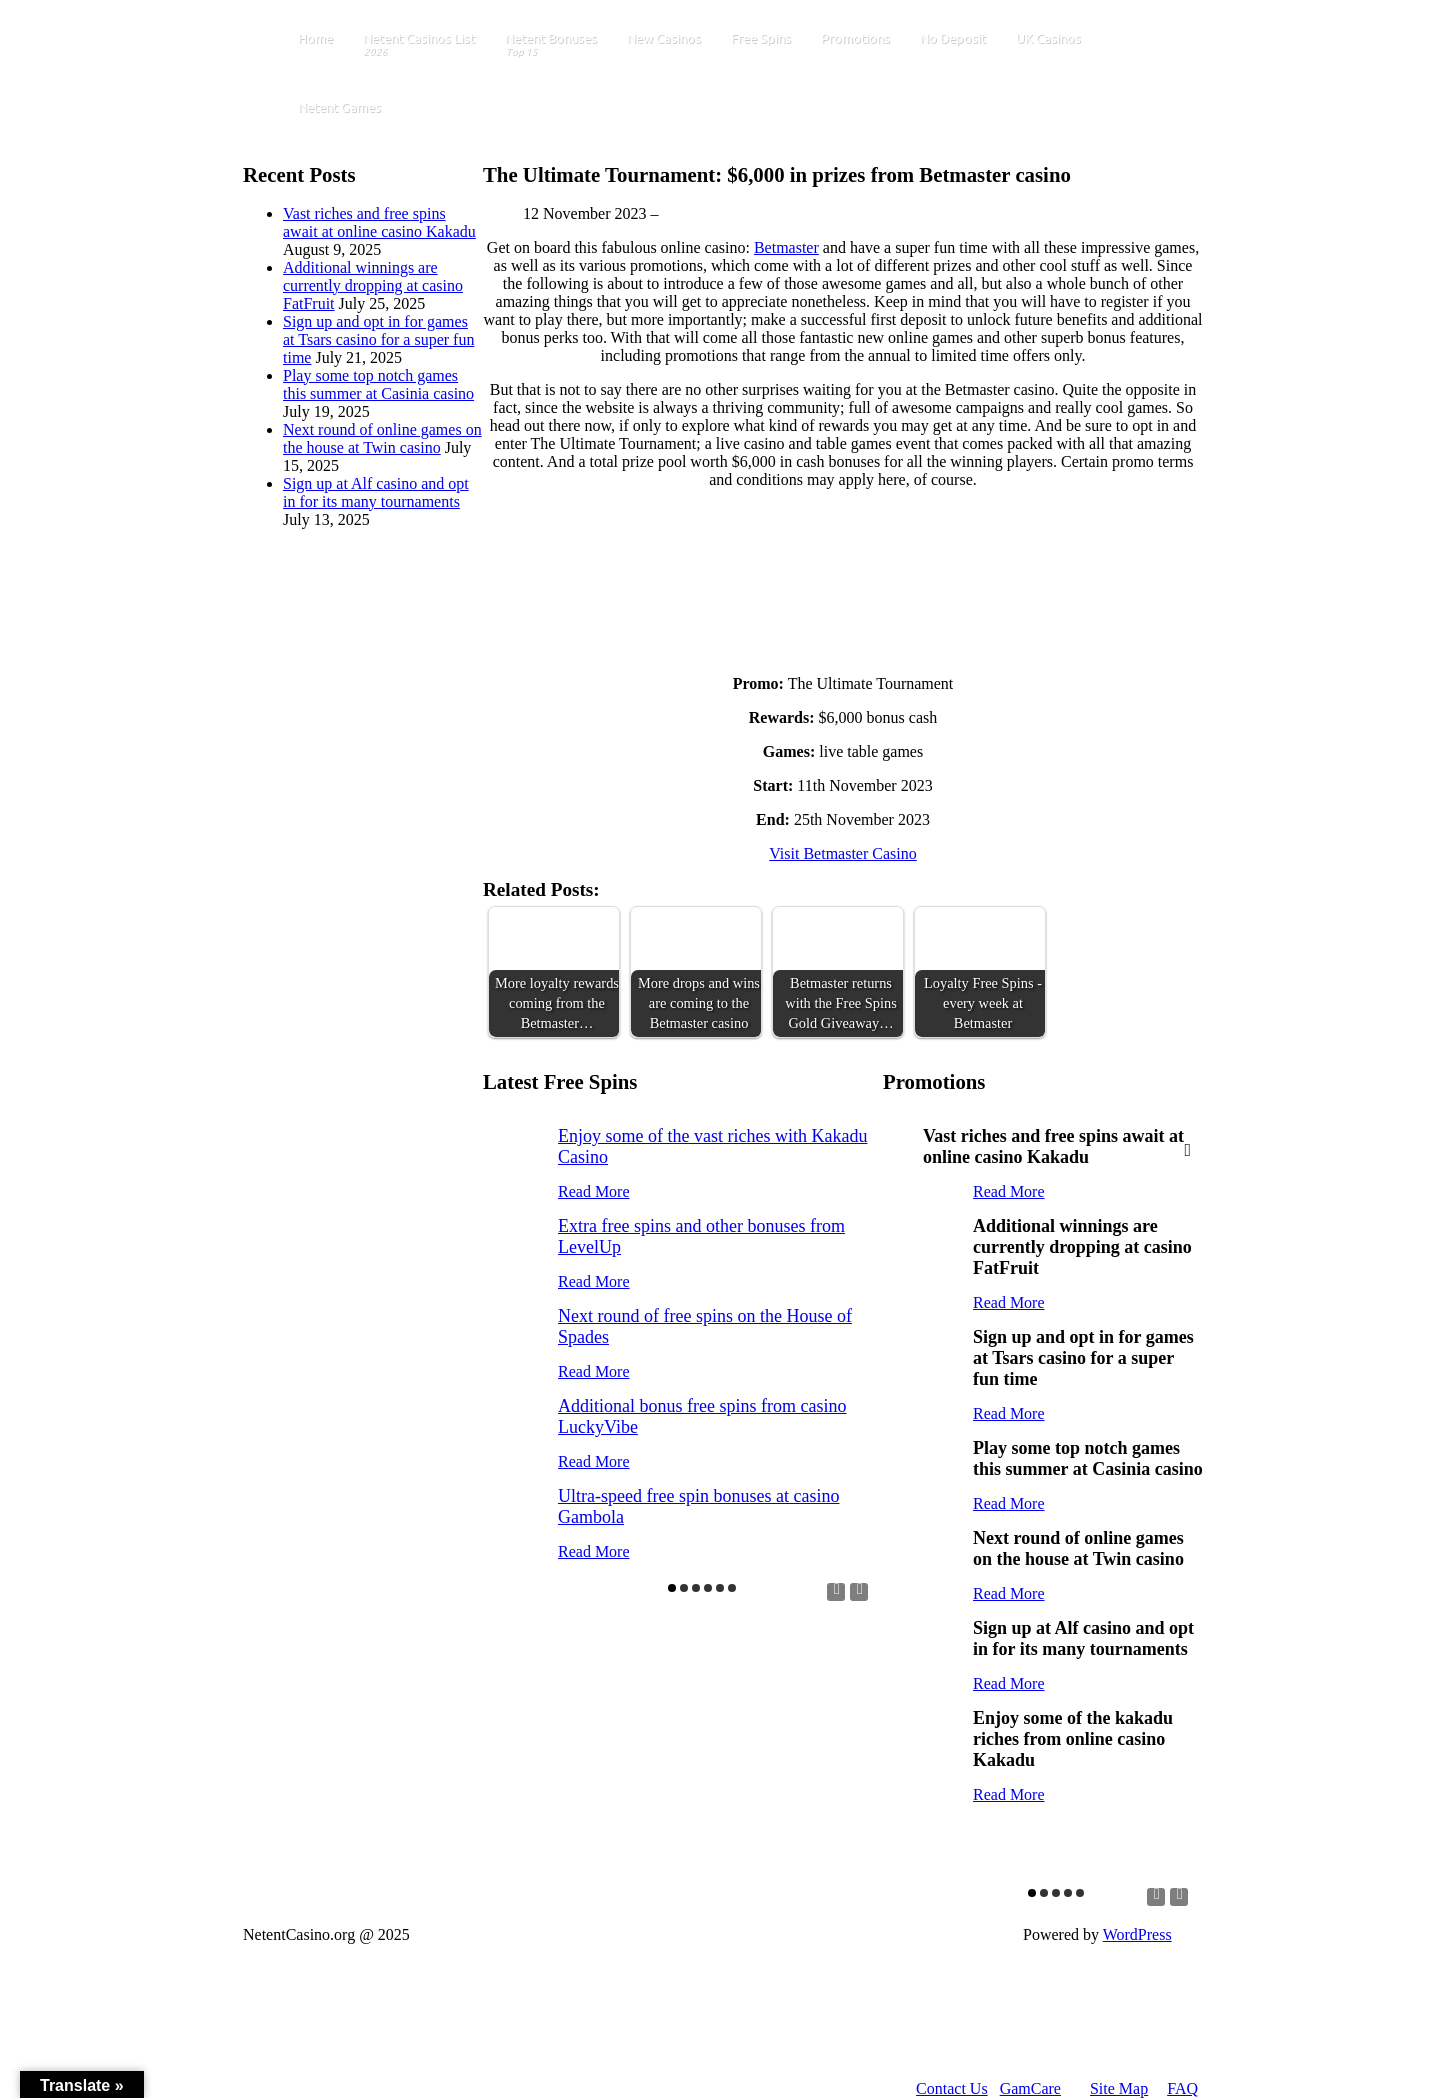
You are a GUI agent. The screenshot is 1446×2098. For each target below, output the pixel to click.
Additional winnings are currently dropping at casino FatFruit (373, 285)
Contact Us (952, 2088)
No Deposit (953, 38)
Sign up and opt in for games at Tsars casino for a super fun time (378, 339)
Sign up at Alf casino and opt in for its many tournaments (376, 492)
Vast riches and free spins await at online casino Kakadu (379, 222)
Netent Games (339, 107)
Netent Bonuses (551, 45)
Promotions (855, 38)
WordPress (1137, 1934)
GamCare (1030, 2088)
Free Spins (761, 38)
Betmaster (786, 247)
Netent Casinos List (419, 45)
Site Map (1119, 2088)
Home (315, 38)
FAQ (1182, 2088)
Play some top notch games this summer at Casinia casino (378, 384)
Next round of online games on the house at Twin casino (382, 438)
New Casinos (664, 38)
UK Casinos (1048, 38)
